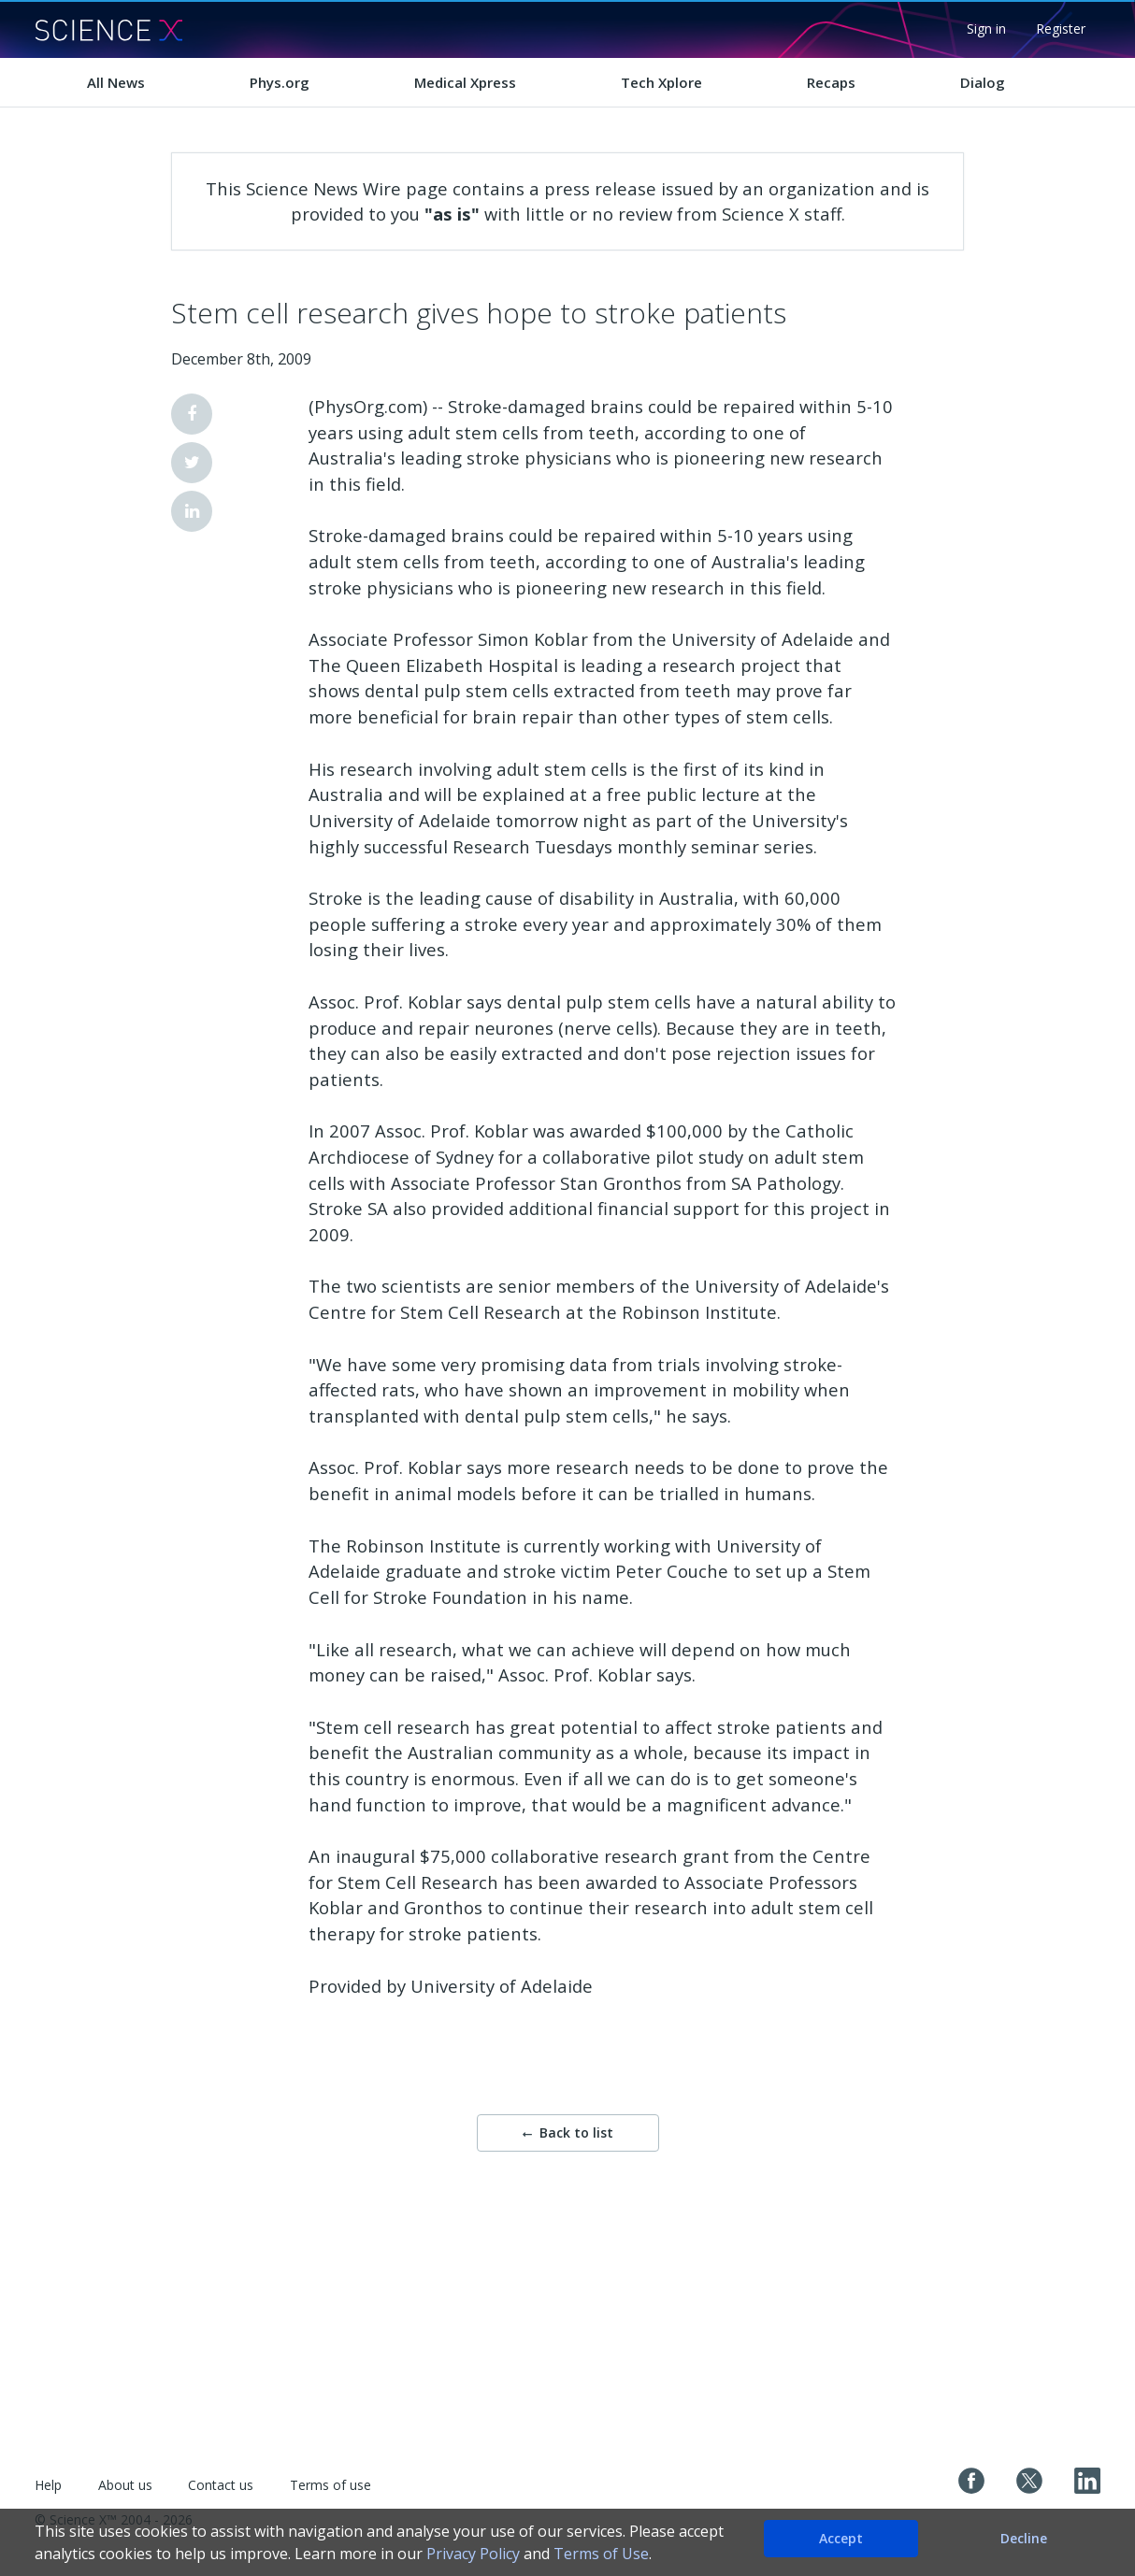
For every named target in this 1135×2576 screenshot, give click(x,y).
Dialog (982, 82)
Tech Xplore (661, 82)
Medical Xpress (465, 82)
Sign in (986, 28)
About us (125, 2485)
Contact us (220, 2485)
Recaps (831, 82)
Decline (1023, 2538)
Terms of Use (601, 2553)
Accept (841, 2538)
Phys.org (279, 82)
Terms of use (330, 2485)
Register (1060, 28)
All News (116, 82)
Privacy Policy (473, 2553)
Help (48, 2485)
